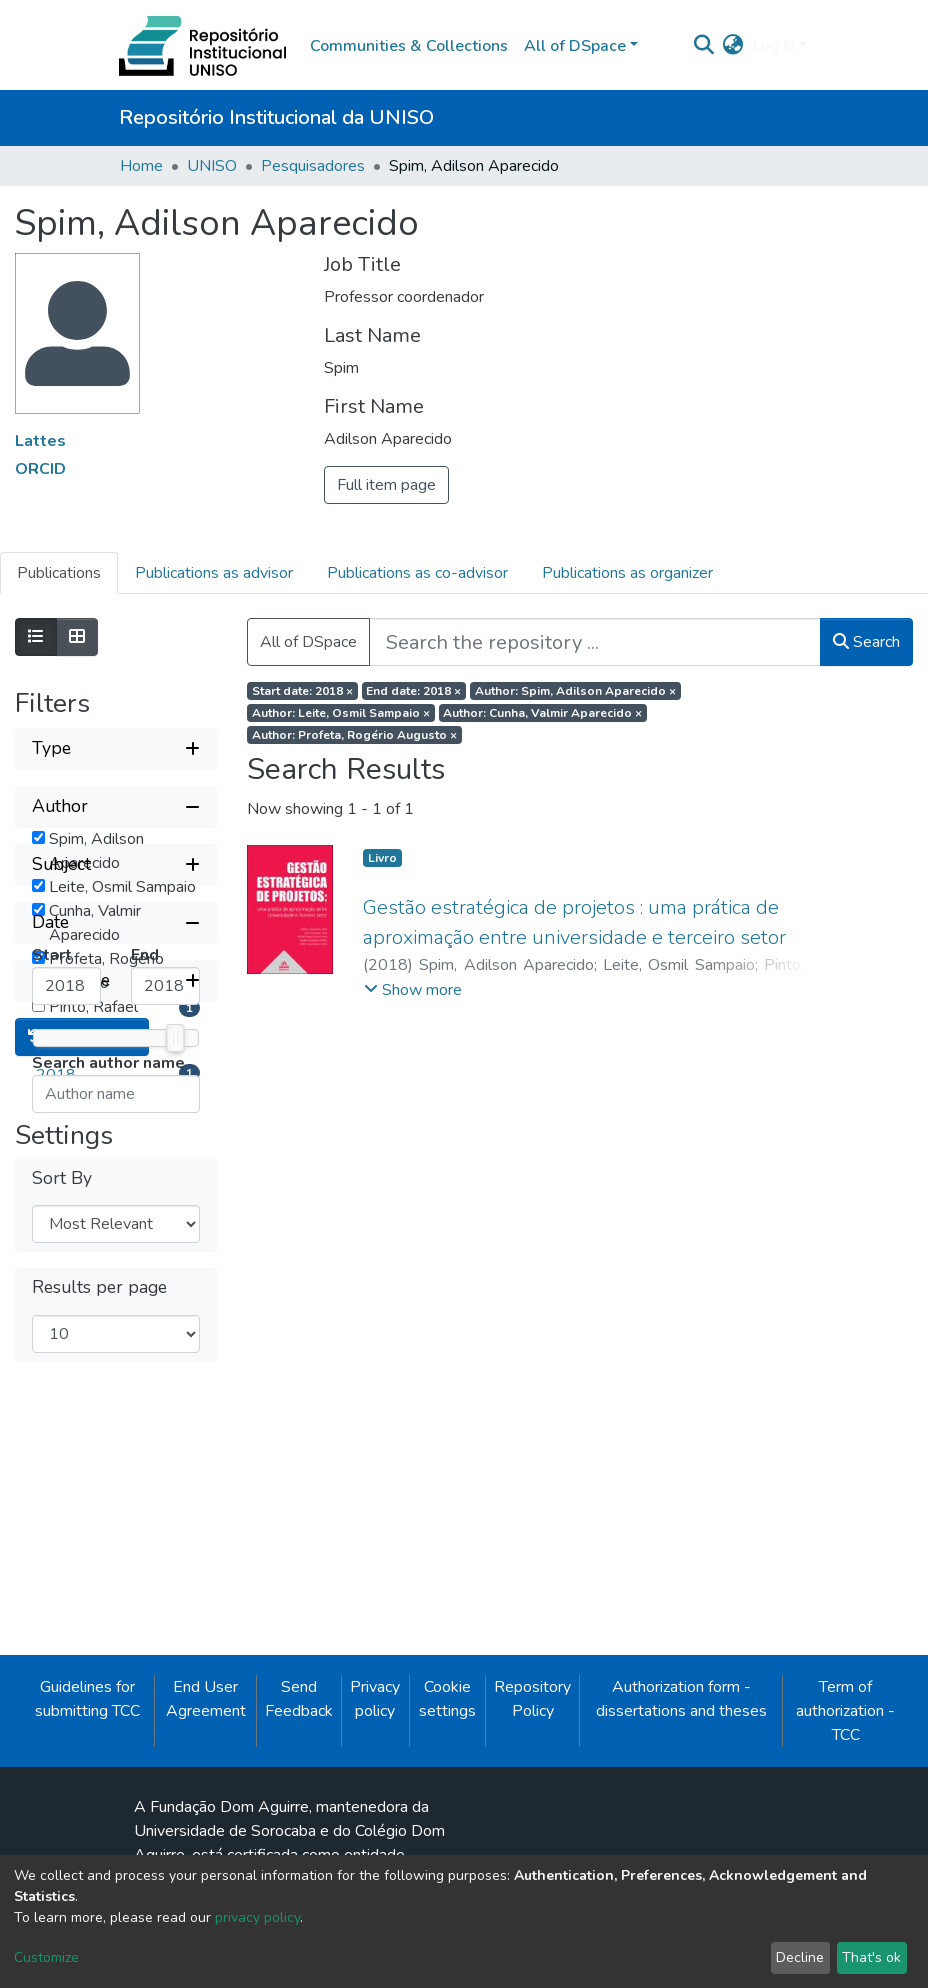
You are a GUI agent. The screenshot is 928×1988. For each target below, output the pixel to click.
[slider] (175, 1332)
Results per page (99, 1741)
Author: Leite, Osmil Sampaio (341, 713)
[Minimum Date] (66, 1280)
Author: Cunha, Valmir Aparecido (542, 713)
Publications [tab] (59, 573)
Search (866, 642)
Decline (800, 1957)
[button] (733, 46)
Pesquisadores (313, 166)
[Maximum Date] (165, 1280)
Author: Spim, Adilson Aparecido (575, 691)
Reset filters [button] (82, 1491)
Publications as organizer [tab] (627, 573)
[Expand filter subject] (116, 1159)
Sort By (62, 1632)
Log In (773, 46)
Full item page (386, 485)
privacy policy (257, 1917)
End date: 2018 (413, 691)
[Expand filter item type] (116, 1435)
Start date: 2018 (302, 691)
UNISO (212, 166)
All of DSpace (308, 642)
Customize (46, 1957)
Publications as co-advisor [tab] (417, 573)
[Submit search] (704, 46)
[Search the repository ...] (595, 642)
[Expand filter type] (116, 749)
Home (141, 166)
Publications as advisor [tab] (214, 573)
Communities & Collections (409, 46)
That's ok (871, 1957)
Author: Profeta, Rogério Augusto (354, 735)
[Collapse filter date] (116, 1217)
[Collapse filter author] (116, 807)
